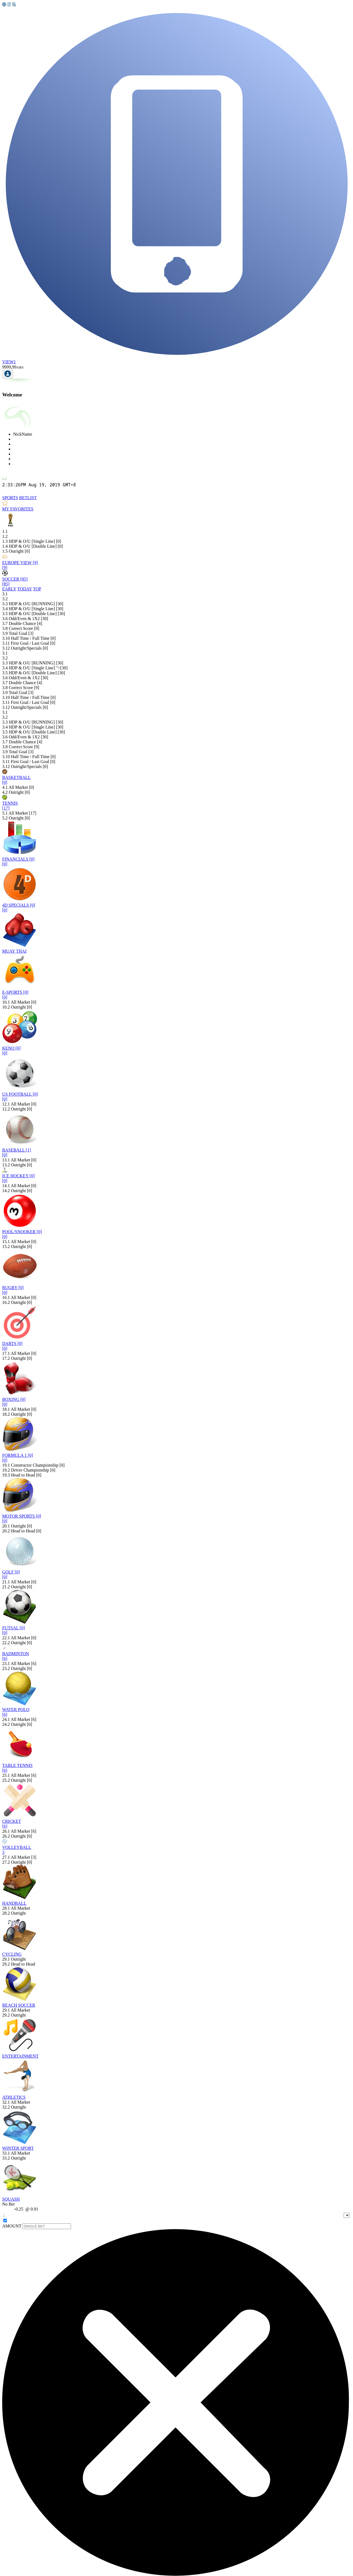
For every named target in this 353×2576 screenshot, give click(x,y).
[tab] (10, 497)
